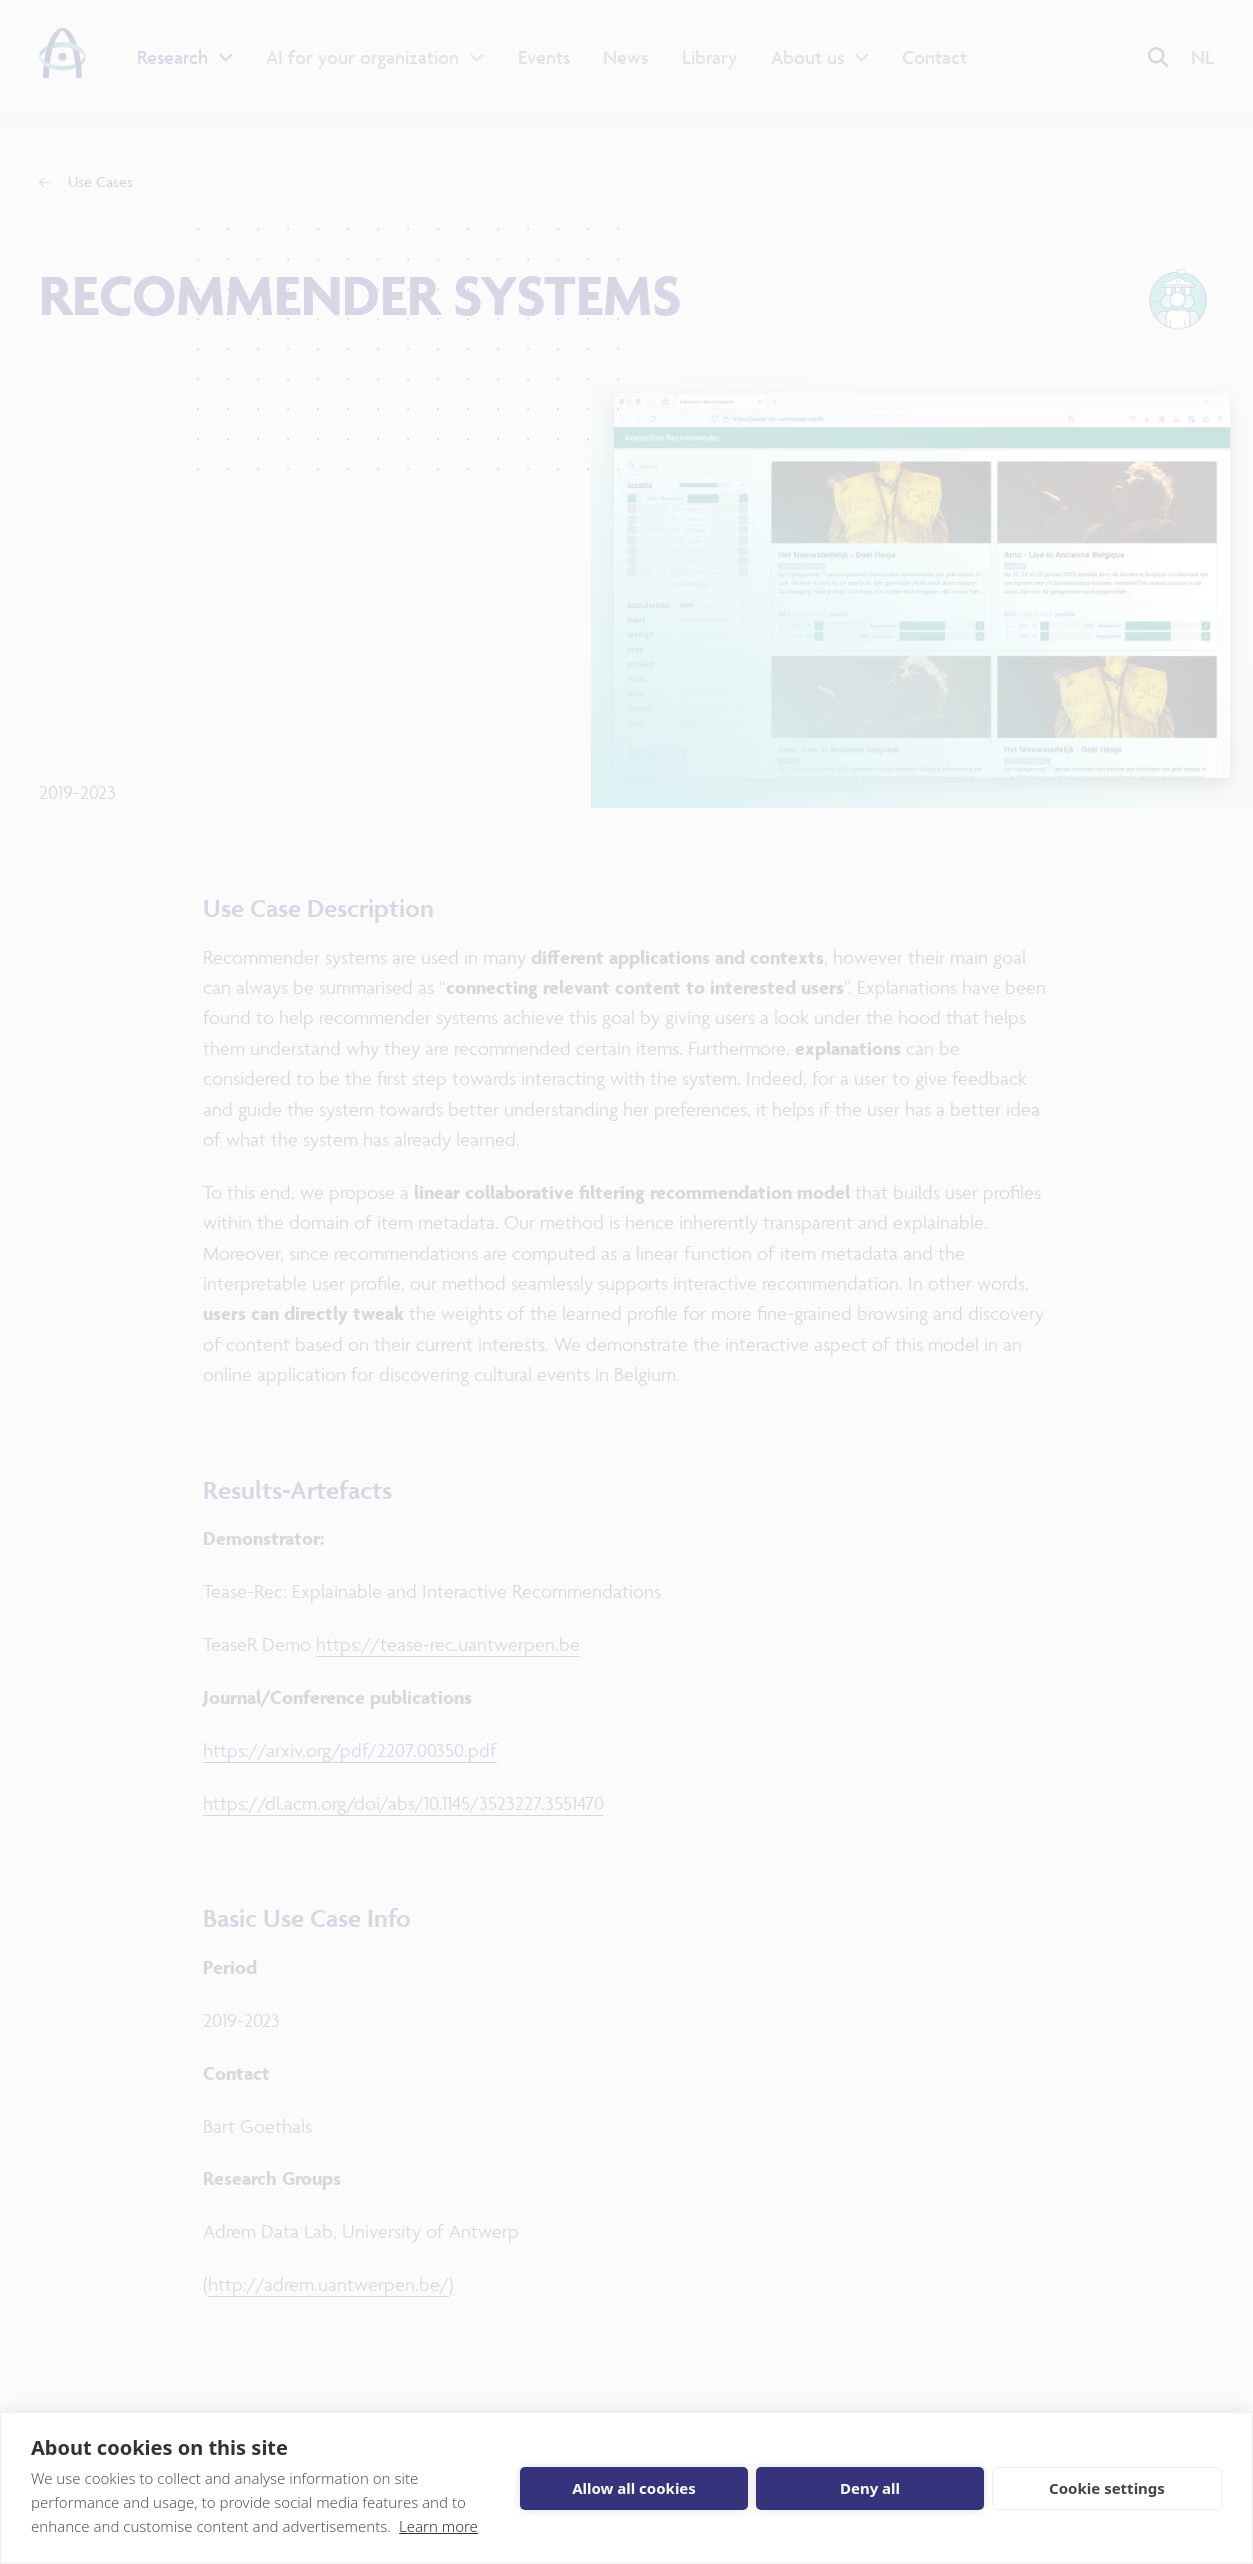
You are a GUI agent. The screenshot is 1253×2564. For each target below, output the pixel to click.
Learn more (438, 2526)
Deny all (870, 2488)
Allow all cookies (634, 2488)
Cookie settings (1107, 2488)
